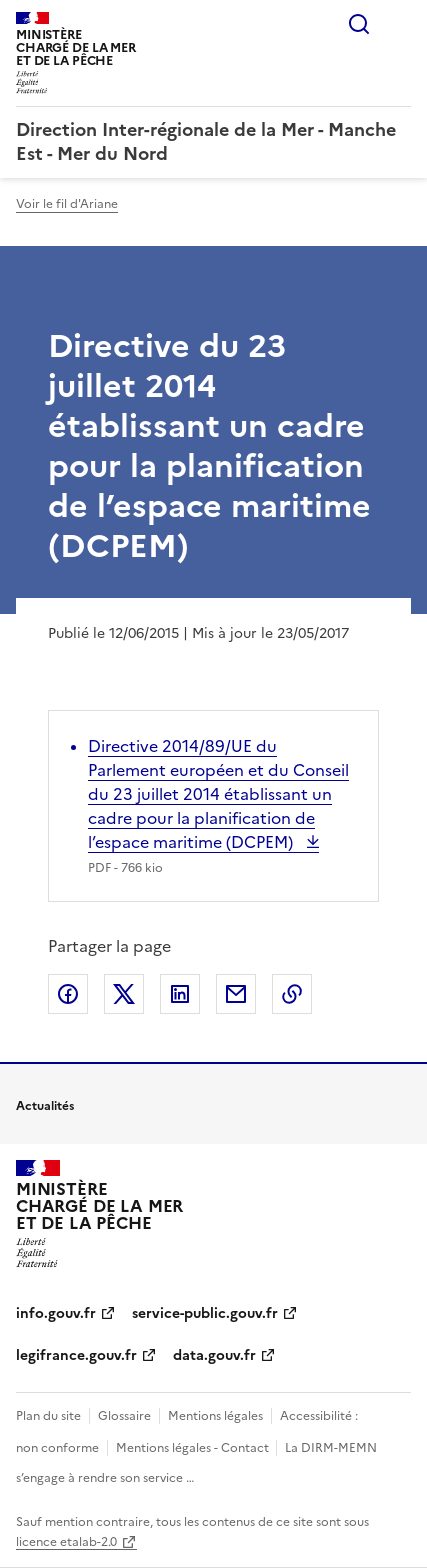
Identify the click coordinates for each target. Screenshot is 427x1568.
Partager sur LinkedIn (180, 994)
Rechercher (359, 24)
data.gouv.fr (214, 1355)
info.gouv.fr (56, 1313)
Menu (399, 24)
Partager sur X (124, 994)
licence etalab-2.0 (66, 1542)
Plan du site (48, 1416)
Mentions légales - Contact (194, 1448)
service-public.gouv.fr (205, 1313)
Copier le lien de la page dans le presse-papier (292, 994)
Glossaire (124, 1416)
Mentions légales (215, 1416)
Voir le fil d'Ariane (67, 204)
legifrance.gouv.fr (76, 1355)
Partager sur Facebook (68, 994)
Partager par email (236, 994)
